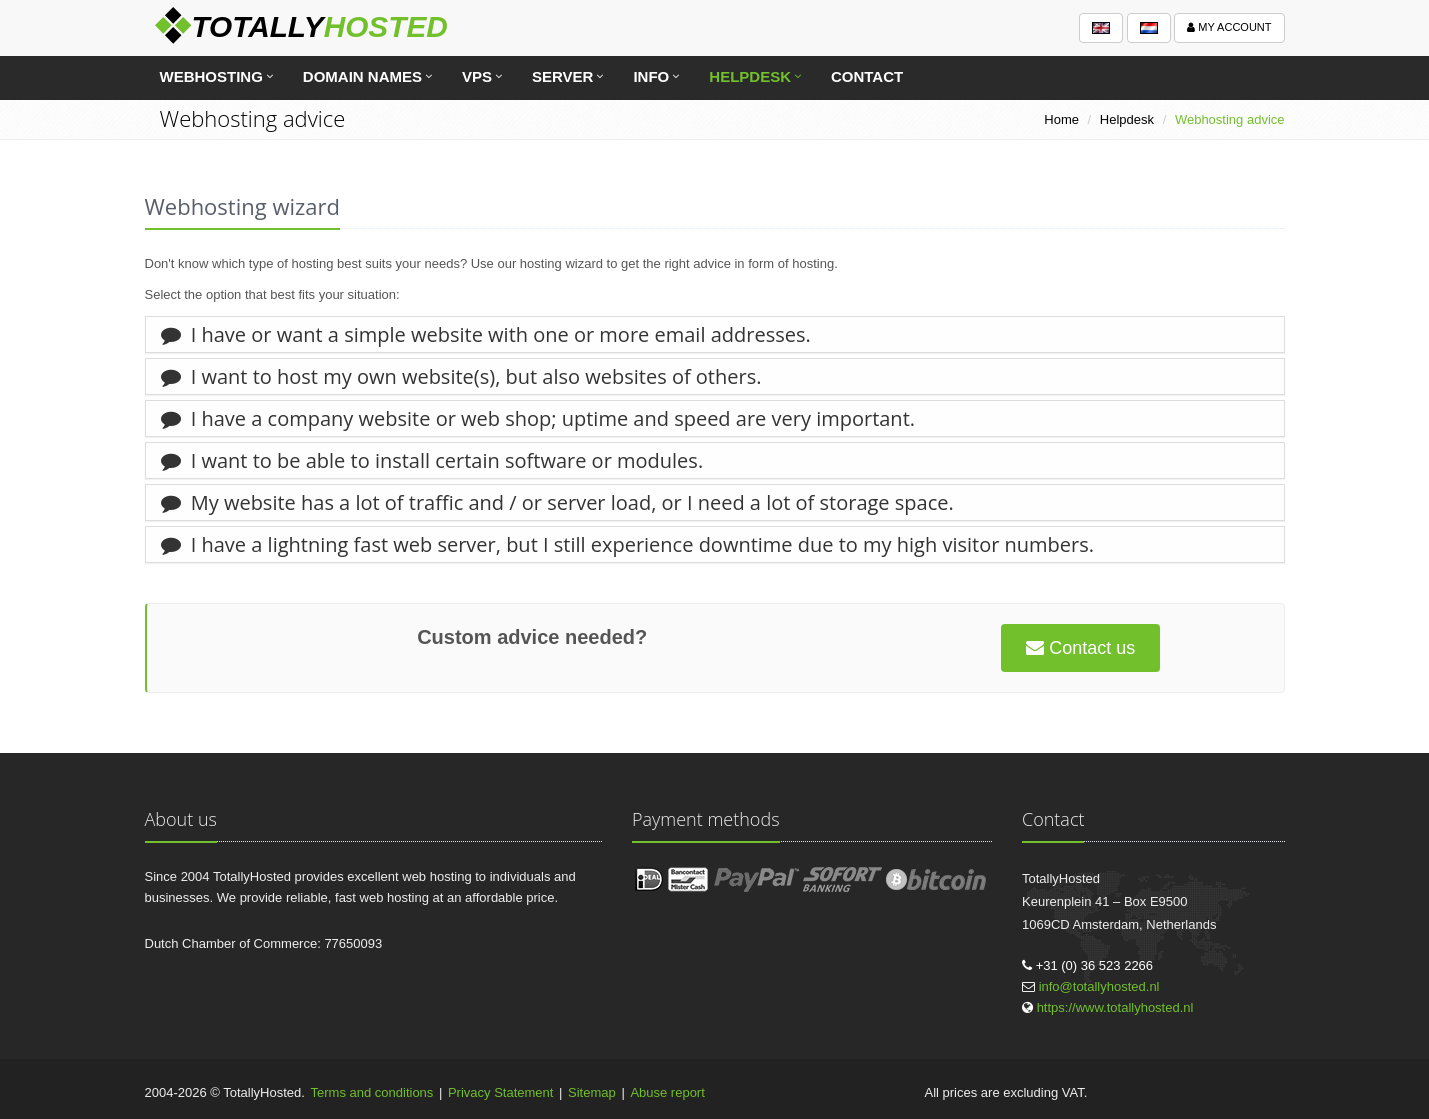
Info (651, 76)
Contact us (1080, 648)
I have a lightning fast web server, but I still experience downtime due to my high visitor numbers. (628, 544)
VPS (477, 76)
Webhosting (211, 76)
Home (1061, 119)
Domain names (362, 76)
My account (1229, 27)
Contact (867, 76)
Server (562, 76)
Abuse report (667, 1092)
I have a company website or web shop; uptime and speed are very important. (538, 418)
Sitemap (592, 1092)
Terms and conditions (372, 1092)
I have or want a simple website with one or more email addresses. (486, 334)
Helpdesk (750, 76)
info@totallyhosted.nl (1099, 986)
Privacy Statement (501, 1092)
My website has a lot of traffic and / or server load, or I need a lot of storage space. (557, 502)
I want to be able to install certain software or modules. (432, 460)
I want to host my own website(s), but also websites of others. (461, 376)
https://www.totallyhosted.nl (1115, 1007)
